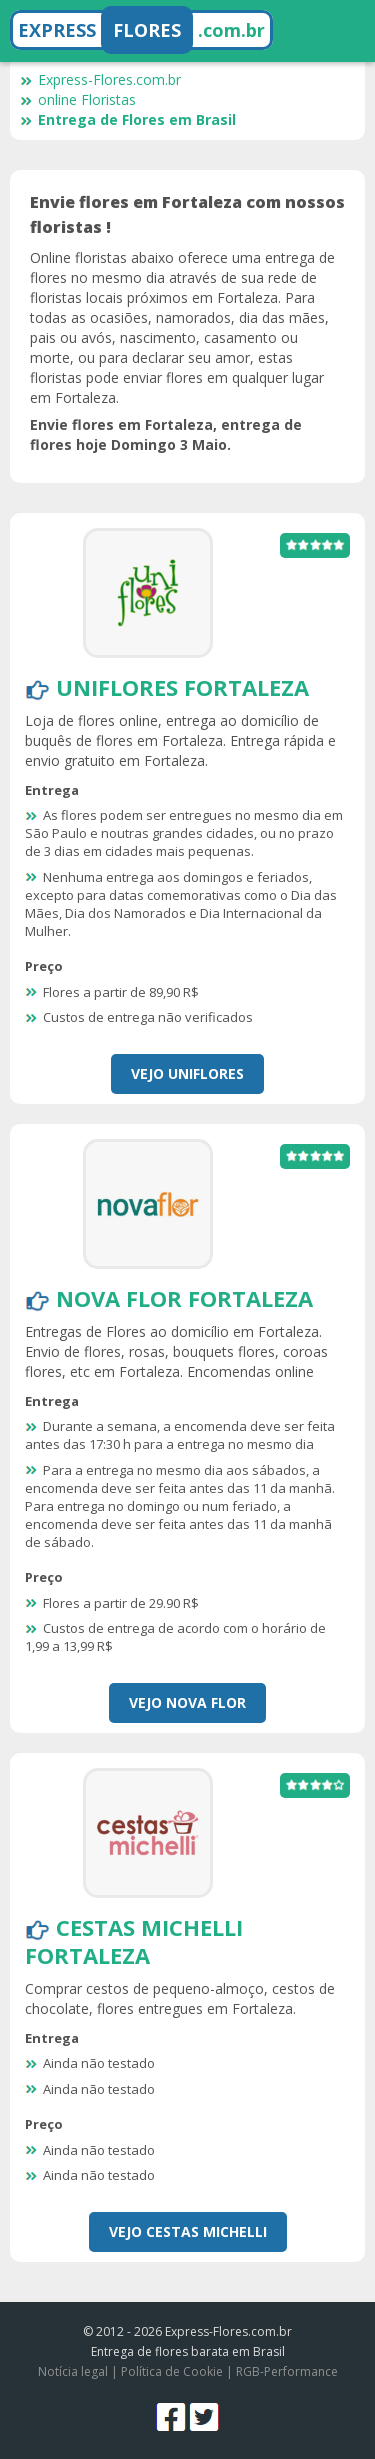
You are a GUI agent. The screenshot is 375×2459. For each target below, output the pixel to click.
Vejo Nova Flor (187, 1702)
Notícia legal (73, 2371)
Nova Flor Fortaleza (184, 1298)
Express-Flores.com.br (100, 79)
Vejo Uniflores (187, 1073)
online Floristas (78, 99)
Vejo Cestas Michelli (188, 2231)
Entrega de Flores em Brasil (128, 119)
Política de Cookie (172, 2371)
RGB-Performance (287, 2371)
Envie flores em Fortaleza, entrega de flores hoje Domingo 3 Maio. (166, 434)
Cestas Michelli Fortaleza (134, 1941)
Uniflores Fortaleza (182, 687)
